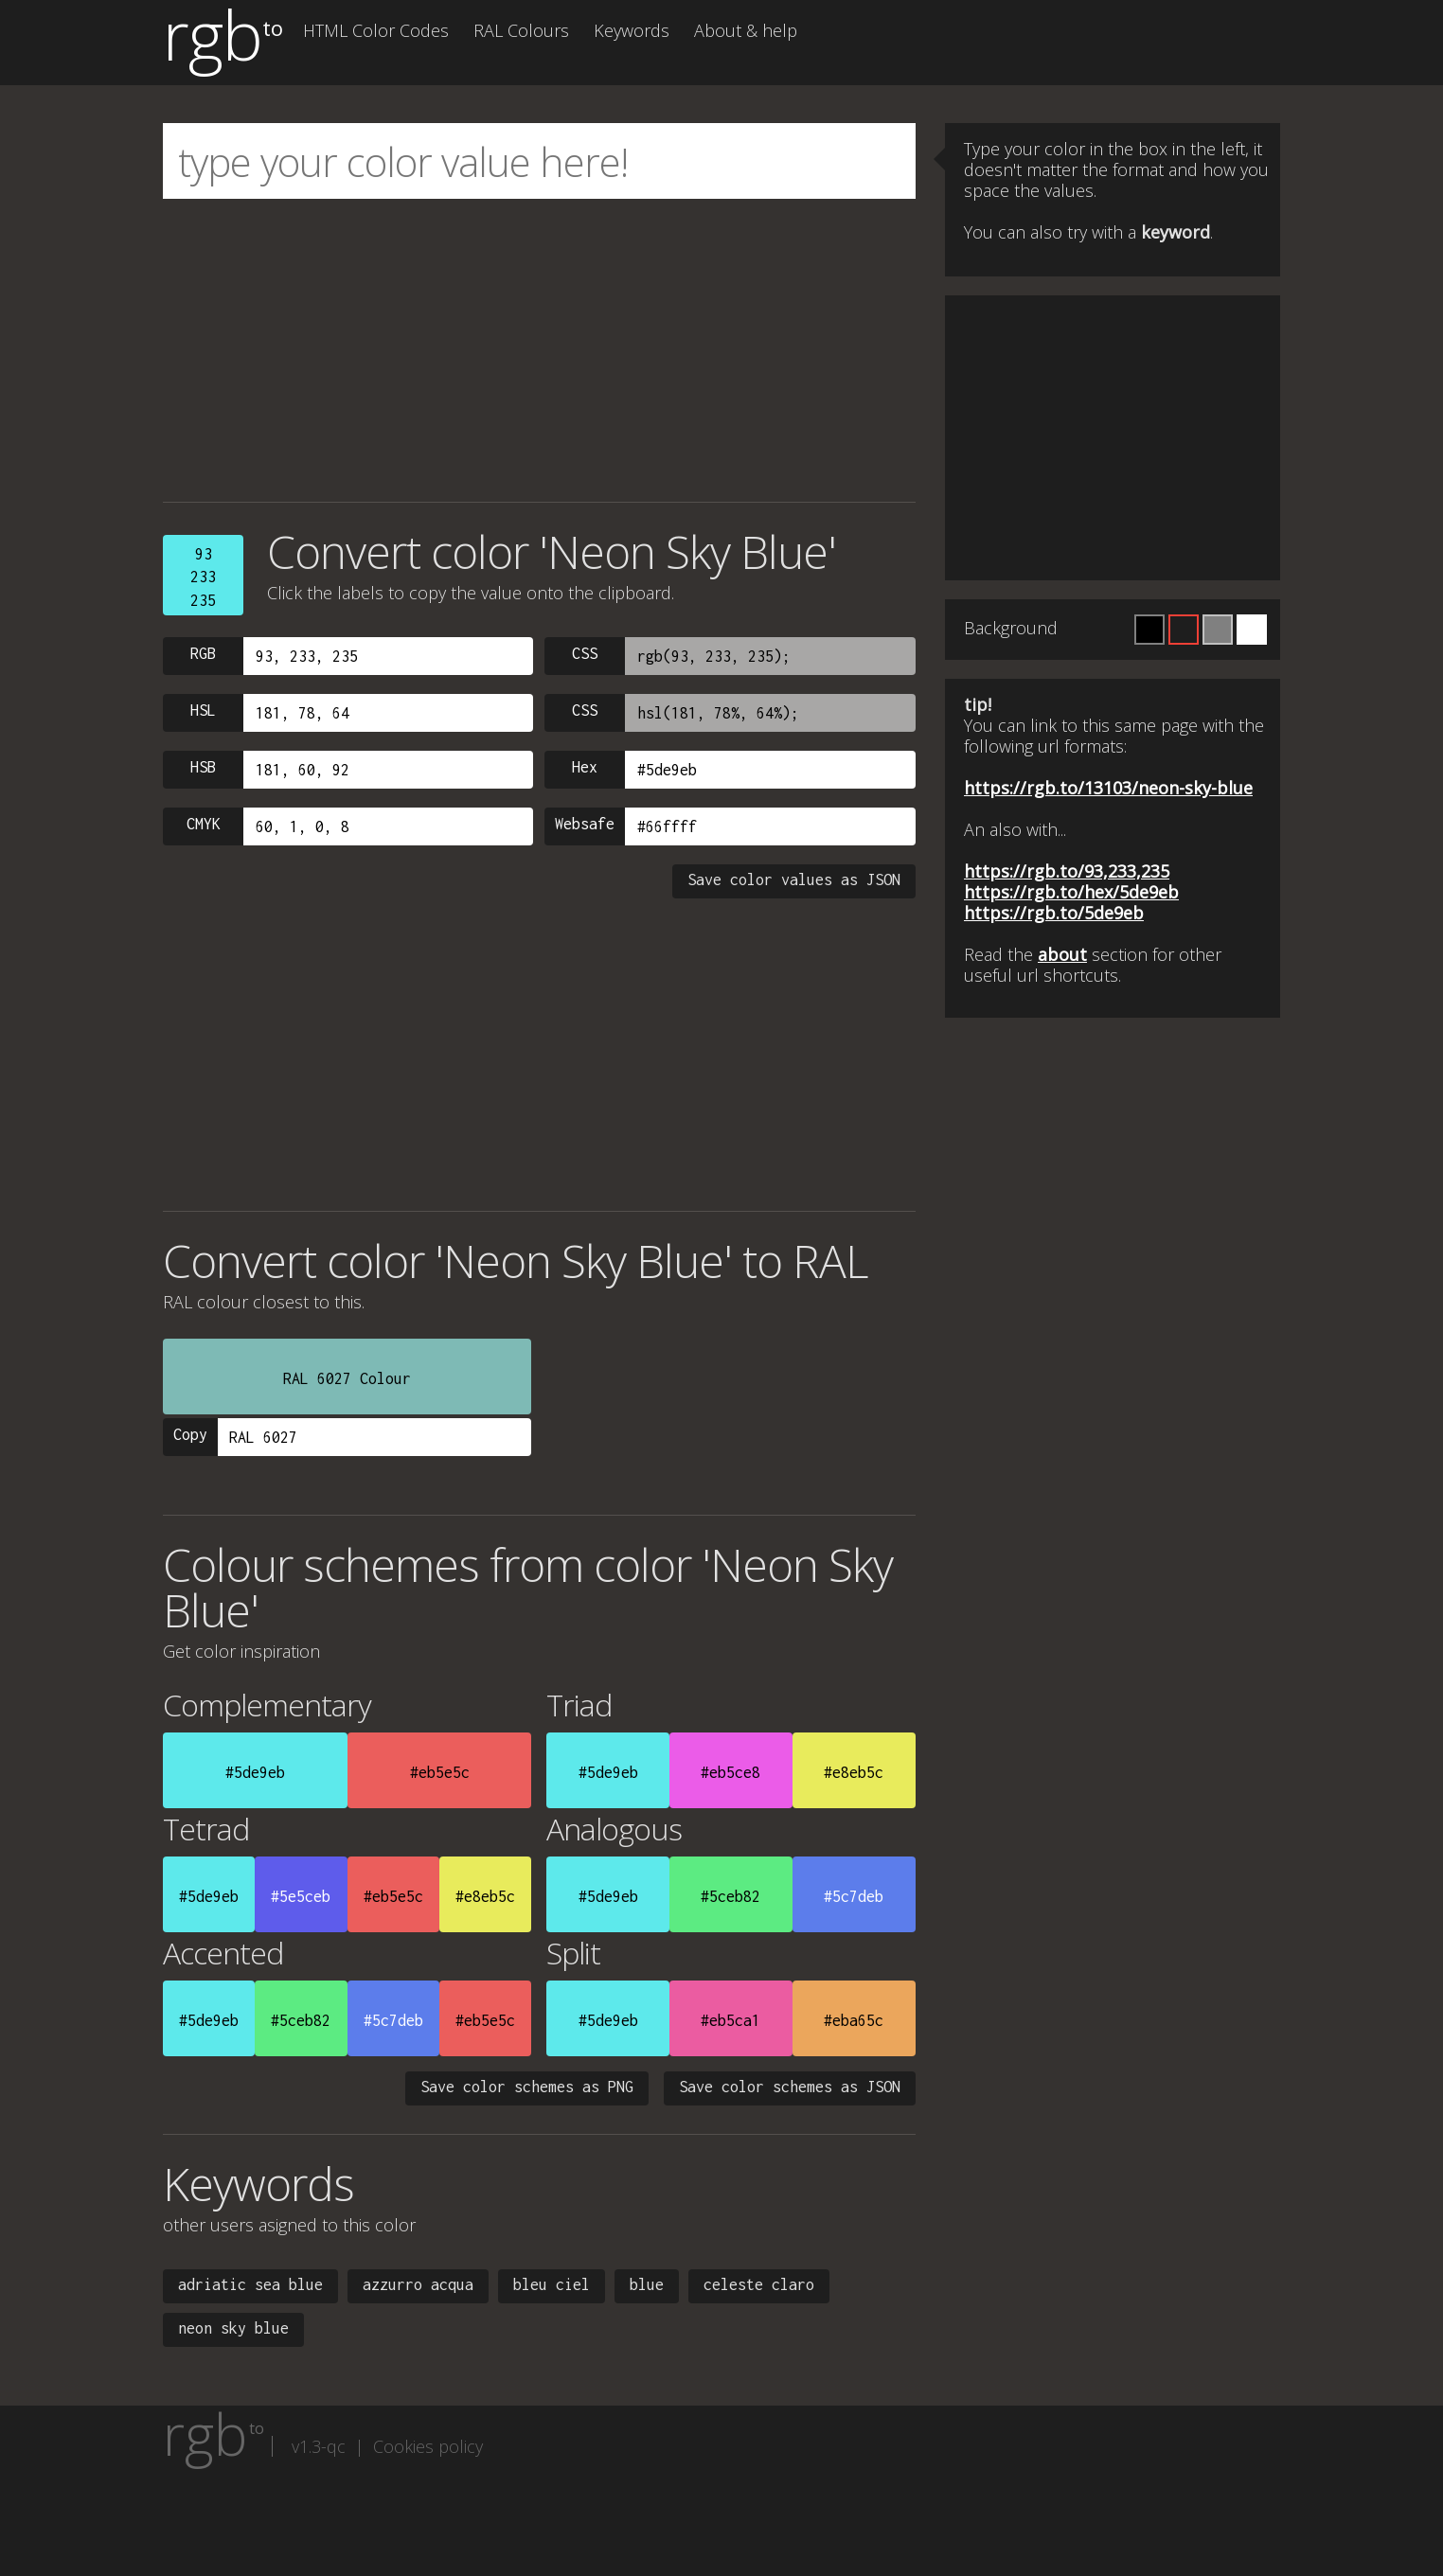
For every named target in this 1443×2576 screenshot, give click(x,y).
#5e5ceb (300, 1896)
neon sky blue (233, 2327)
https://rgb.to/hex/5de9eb (1071, 891)
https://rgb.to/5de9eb (1054, 912)
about (1062, 954)
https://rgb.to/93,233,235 (1066, 871)
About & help (745, 30)
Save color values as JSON (793, 879)
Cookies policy (428, 2446)
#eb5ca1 (730, 2020)
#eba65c (853, 2020)
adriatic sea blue (250, 2284)
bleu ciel (551, 2284)
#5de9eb (255, 1772)
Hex (584, 766)
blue (647, 2284)
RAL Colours (521, 30)
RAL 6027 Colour (347, 1378)
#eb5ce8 (730, 1772)
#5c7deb (853, 1896)
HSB (203, 766)
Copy (190, 1434)
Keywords (631, 30)
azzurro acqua (418, 2284)
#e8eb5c (853, 1772)
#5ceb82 (730, 1896)
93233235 (203, 577)
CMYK (204, 823)
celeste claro (759, 2284)
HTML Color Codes (376, 30)
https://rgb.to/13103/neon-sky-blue (1108, 787)
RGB (203, 653)
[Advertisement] (539, 350)
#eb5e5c (440, 1772)
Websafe (585, 823)
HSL (203, 710)
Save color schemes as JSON (789, 2086)
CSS (584, 653)
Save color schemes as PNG (526, 2086)
